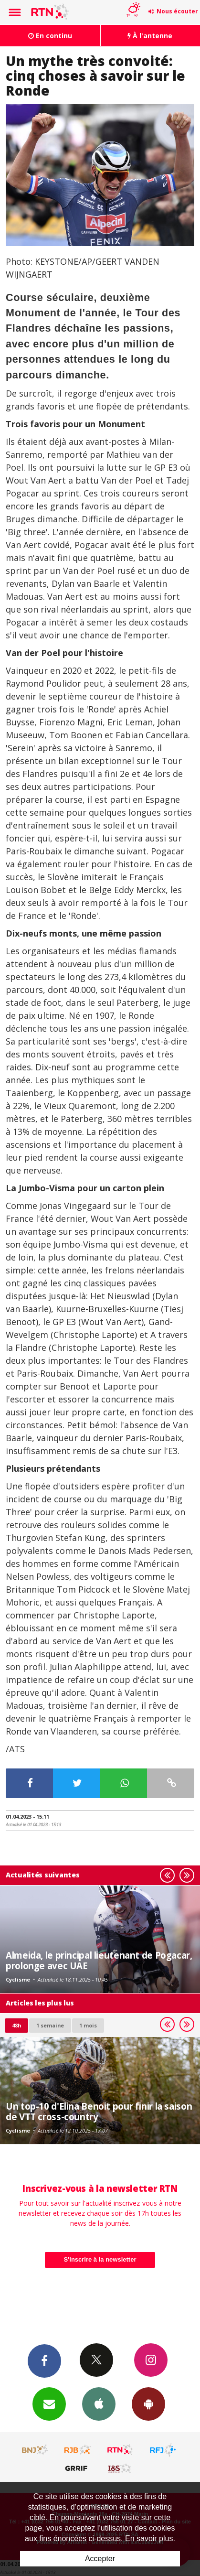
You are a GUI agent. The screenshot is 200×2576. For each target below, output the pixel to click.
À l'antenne (149, 35)
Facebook (44, 2360)
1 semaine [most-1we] (50, 2025)
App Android (148, 2403)
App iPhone (99, 2403)
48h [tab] (16, 2025)
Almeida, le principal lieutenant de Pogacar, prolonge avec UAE (99, 1960)
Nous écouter (177, 11)
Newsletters (49, 2403)
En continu (50, 35)
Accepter (100, 2558)
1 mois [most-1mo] (88, 2025)
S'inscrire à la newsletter (100, 2259)
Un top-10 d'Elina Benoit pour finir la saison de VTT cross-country (99, 2111)
